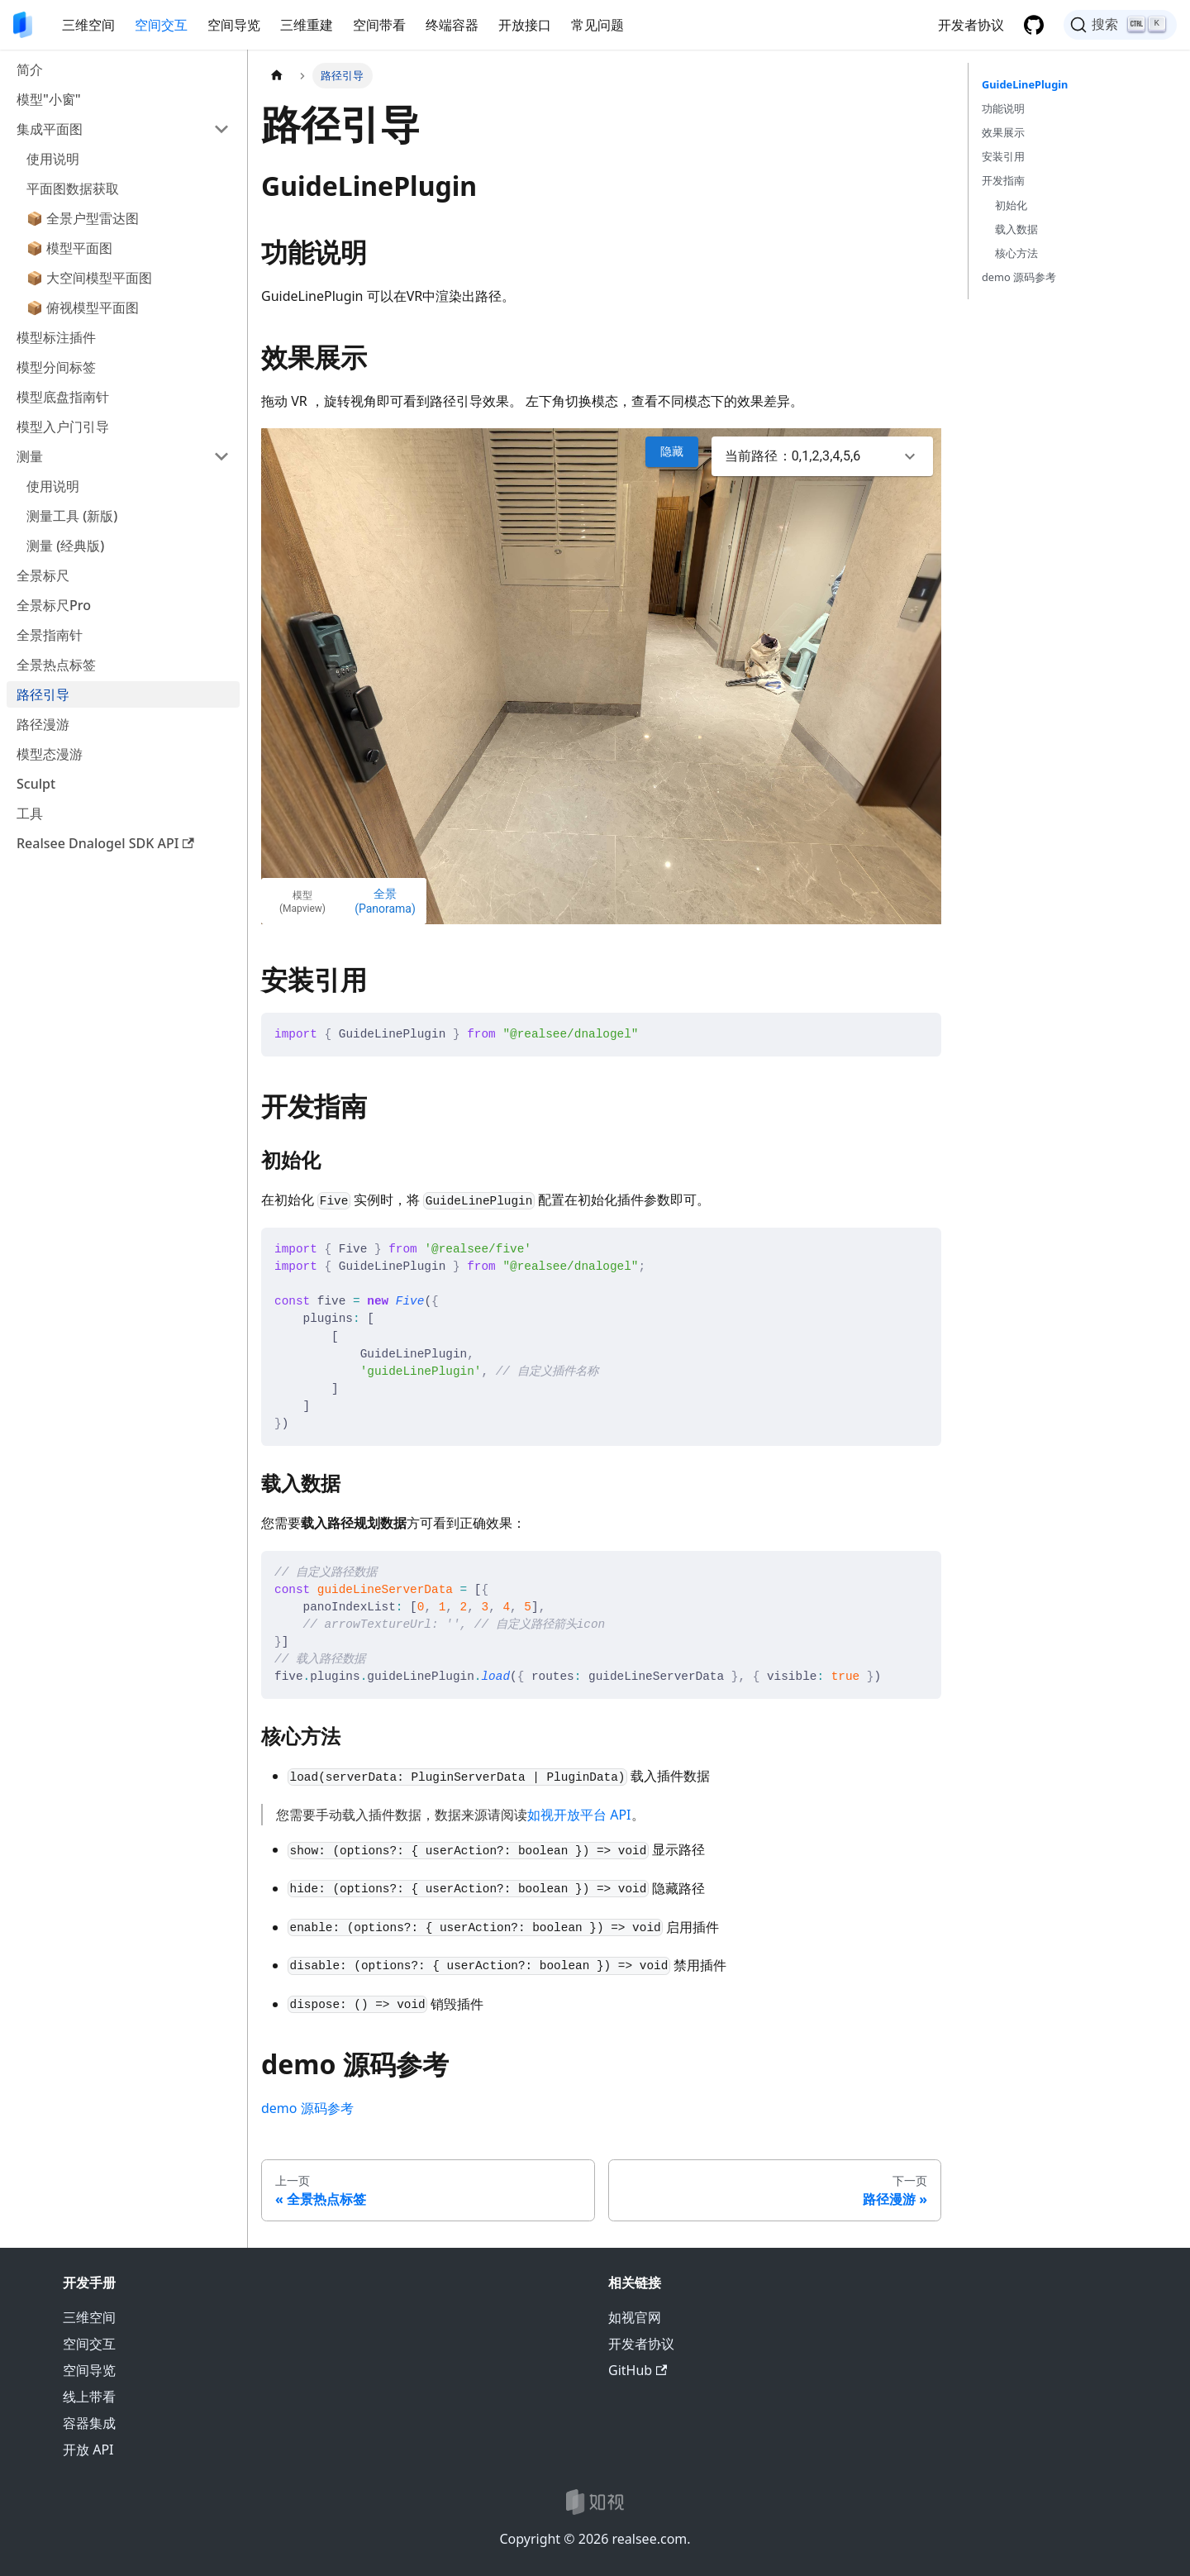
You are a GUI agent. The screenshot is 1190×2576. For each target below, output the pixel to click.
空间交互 (161, 25)
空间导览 (233, 25)
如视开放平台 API (579, 1815)
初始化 (1011, 205)
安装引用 (1003, 156)
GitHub (637, 2370)
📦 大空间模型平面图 (89, 278)
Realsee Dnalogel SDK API (105, 843)
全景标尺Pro (54, 605)
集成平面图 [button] (50, 129)
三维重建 (306, 25)
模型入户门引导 (63, 426)
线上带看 (89, 2397)
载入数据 (1016, 229)
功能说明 (1003, 108)
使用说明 (52, 159)
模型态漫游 (50, 754)
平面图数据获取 (72, 188)
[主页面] (277, 75)
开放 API (88, 2449)
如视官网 (634, 2317)
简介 (30, 69)
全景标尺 (43, 575)
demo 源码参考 (307, 2108)
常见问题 (597, 25)
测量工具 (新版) (71, 516)
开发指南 (1003, 180)
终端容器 (452, 25)
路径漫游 (43, 724)
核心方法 (1016, 253)
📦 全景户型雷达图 (82, 218)
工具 (30, 813)
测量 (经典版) (65, 546)
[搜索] (1120, 25)
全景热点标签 (56, 665)
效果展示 (1003, 132)
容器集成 (89, 2423)
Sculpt (36, 784)
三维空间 (88, 25)
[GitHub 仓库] (1034, 25)
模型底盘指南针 (63, 397)
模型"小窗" (49, 99)
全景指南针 (50, 635)
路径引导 (43, 694)
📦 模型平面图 (69, 248)
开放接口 (524, 25)
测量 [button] (30, 456)
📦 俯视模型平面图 (82, 307)
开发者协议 (971, 25)
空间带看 (379, 25)
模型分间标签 (56, 367)
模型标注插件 (56, 337)
